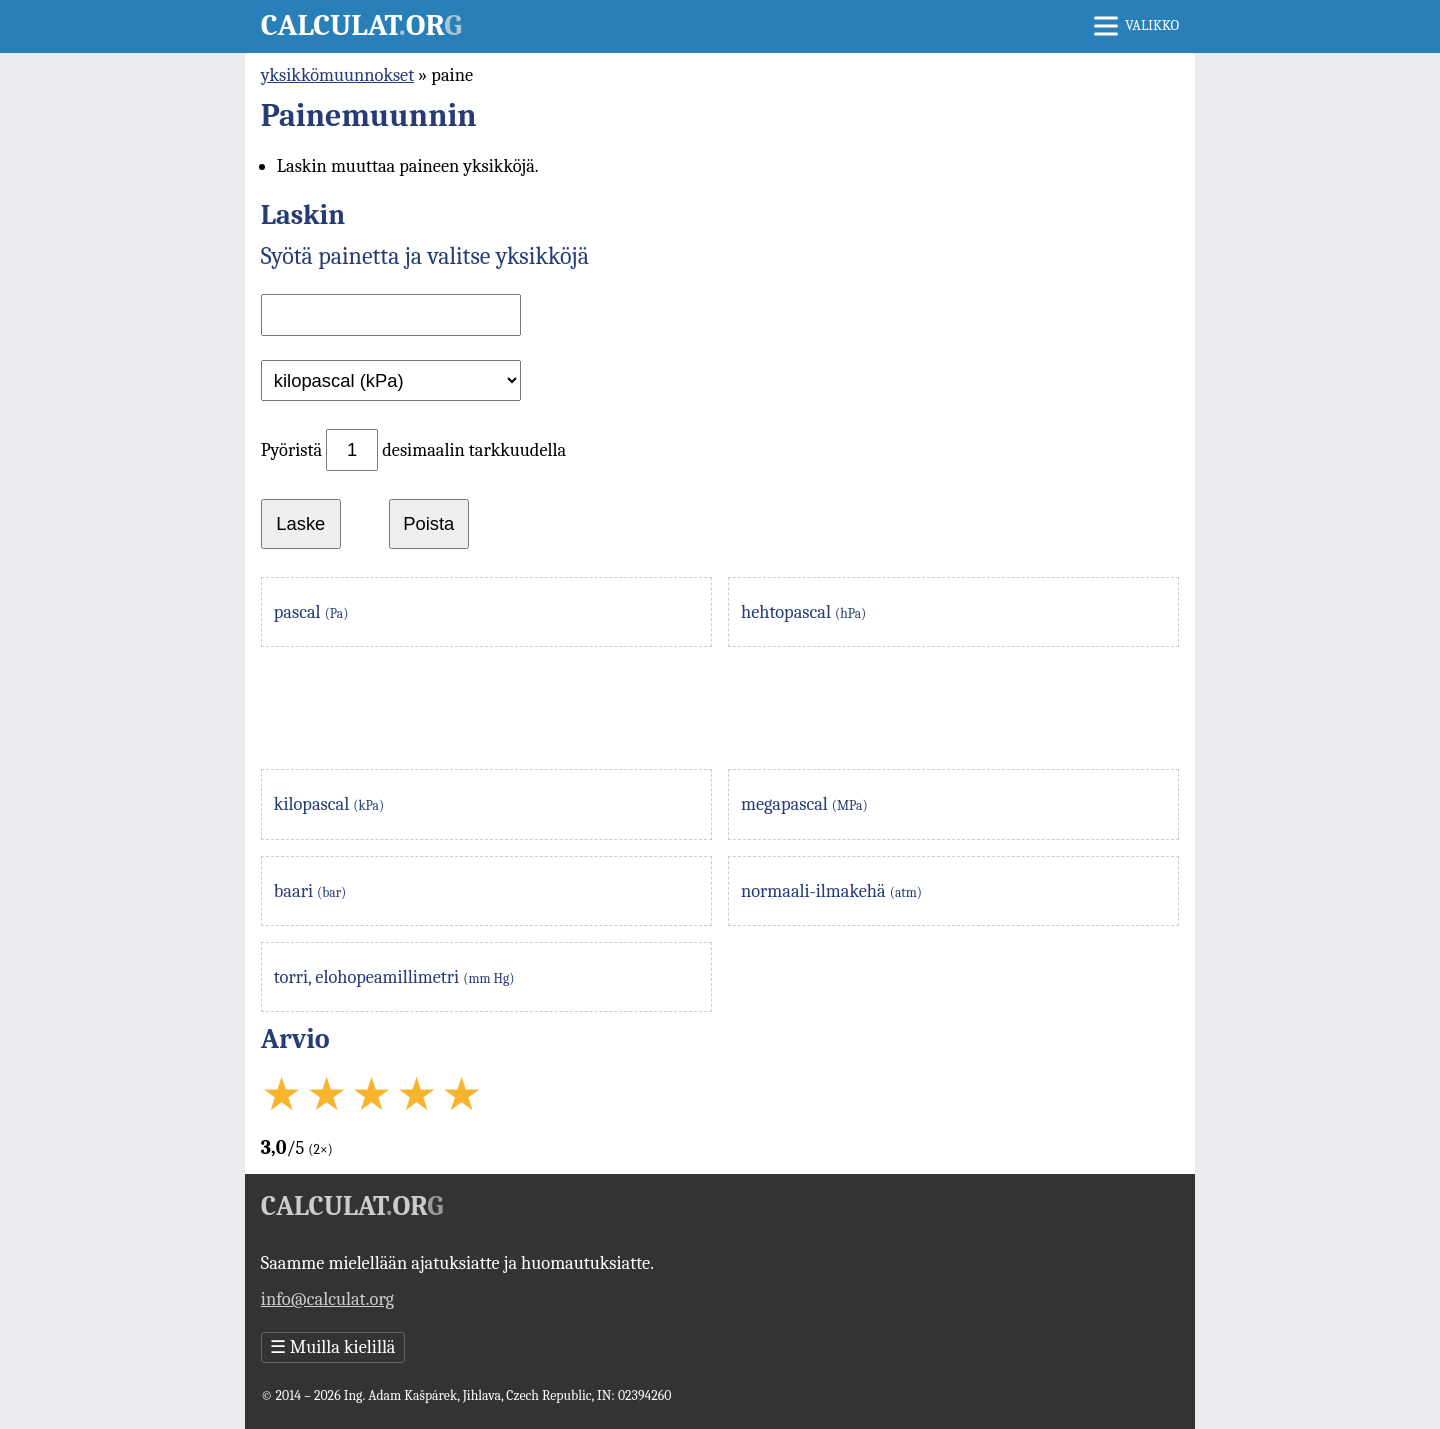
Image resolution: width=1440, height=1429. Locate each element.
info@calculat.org (327, 1299)
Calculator (361, 25)
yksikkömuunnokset (337, 75)
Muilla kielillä (333, 1347)
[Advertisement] (720, 708)
